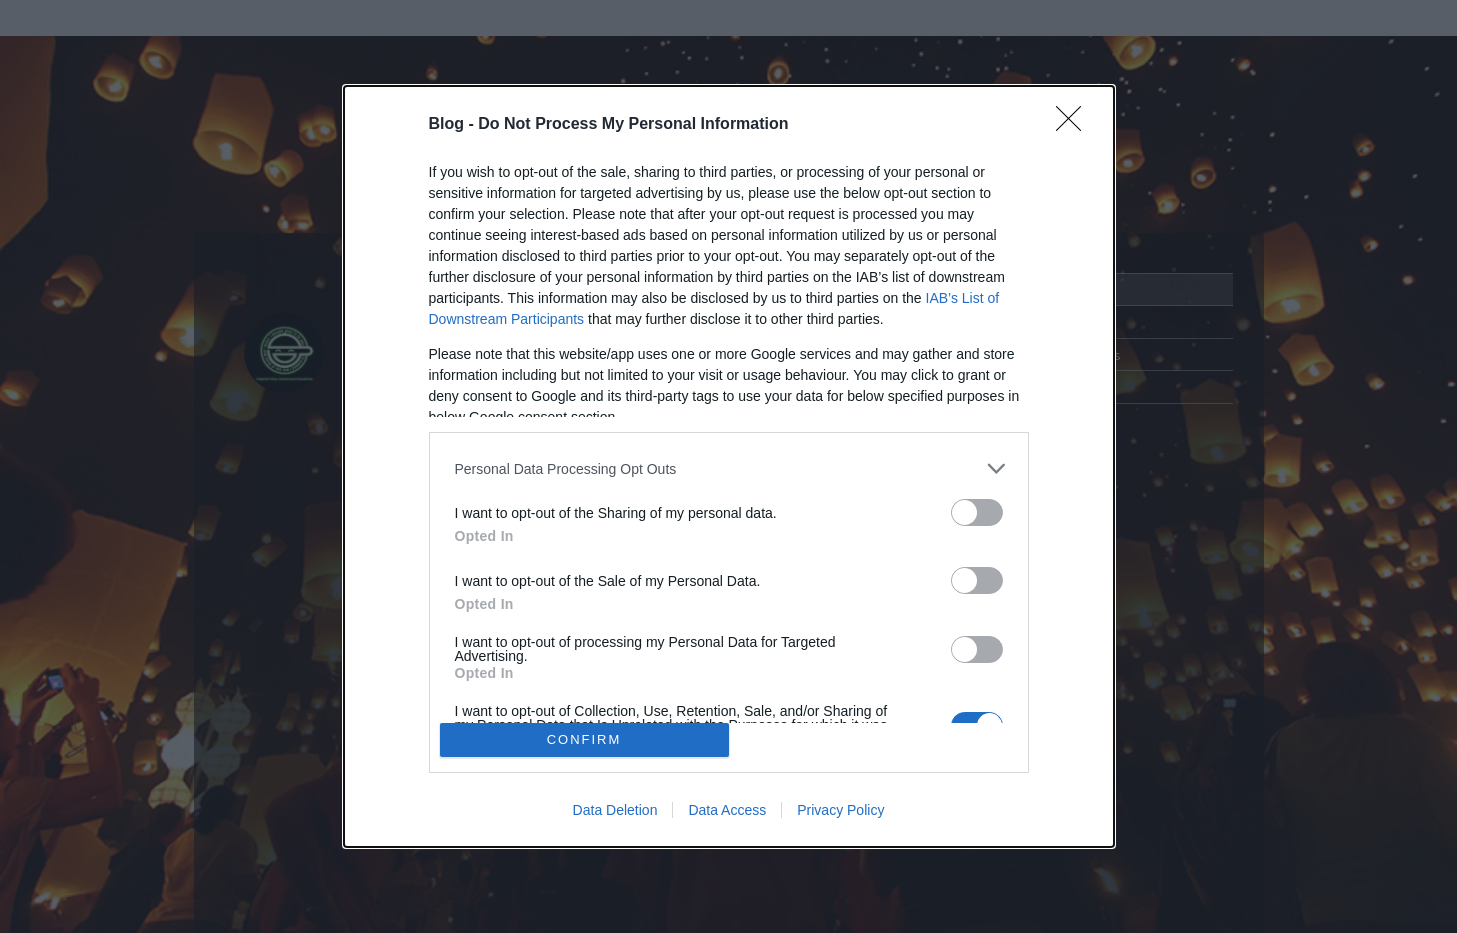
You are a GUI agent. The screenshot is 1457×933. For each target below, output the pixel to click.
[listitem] (729, 468)
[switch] (977, 512)
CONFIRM (584, 739)
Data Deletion (615, 810)
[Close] (1075, 125)
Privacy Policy (840, 810)
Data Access (727, 810)
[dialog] (729, 466)
